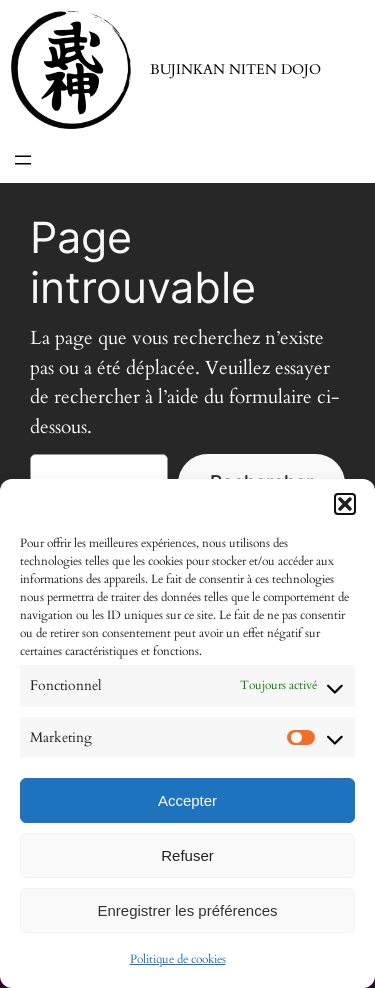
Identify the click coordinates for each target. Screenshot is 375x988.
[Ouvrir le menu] (23, 160)
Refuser (187, 855)
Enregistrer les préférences (187, 910)
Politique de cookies (178, 959)
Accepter (187, 800)
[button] (345, 504)
